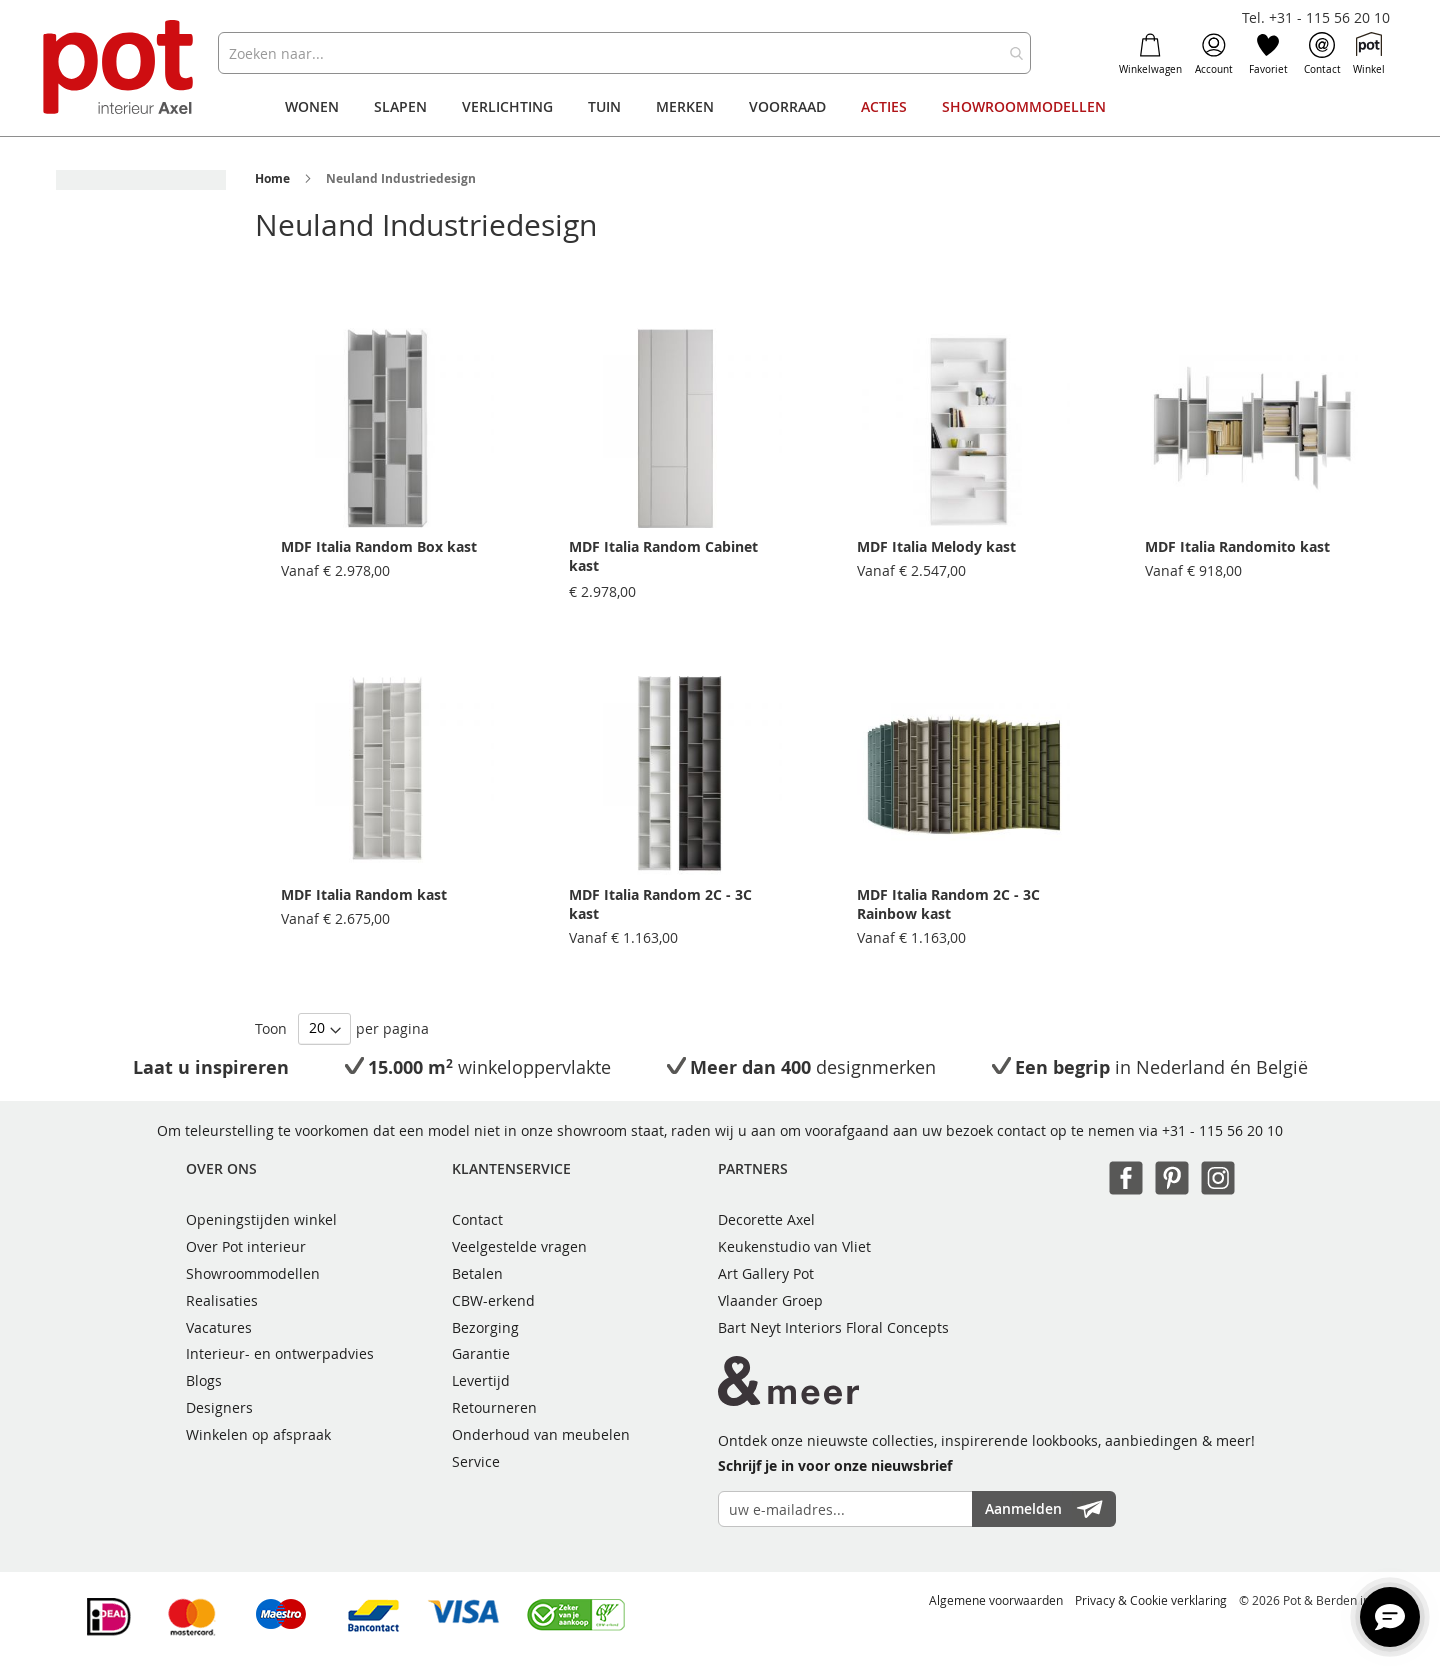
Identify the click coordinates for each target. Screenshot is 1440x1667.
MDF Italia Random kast (364, 894)
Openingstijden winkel (261, 1219)
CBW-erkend (493, 1300)
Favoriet (1268, 54)
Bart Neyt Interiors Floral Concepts (833, 1327)
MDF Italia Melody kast (936, 546)
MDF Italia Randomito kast (1237, 546)
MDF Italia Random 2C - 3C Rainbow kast (948, 904)
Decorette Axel (766, 1219)
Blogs (204, 1380)
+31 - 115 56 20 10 (1222, 1130)
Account (1214, 54)
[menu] (720, 107)
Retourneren (494, 1407)
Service (476, 1461)
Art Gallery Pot (766, 1273)
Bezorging (485, 1327)
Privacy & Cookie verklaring (1151, 1600)
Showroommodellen (253, 1273)
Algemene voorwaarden (996, 1600)
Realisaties (222, 1300)
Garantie (481, 1353)
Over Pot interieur (246, 1246)
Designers (219, 1407)
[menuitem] (312, 107)
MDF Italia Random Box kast (379, 546)
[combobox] (624, 53)
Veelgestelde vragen (519, 1246)
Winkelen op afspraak (258, 1434)
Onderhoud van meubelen (541, 1434)
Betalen (477, 1273)
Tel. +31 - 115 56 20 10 (1316, 17)
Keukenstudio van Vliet (794, 1246)
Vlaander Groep (770, 1300)
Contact (1322, 54)
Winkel (1369, 54)
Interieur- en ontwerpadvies (280, 1353)
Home (272, 178)
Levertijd (481, 1380)
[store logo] (120, 69)
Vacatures (219, 1327)
